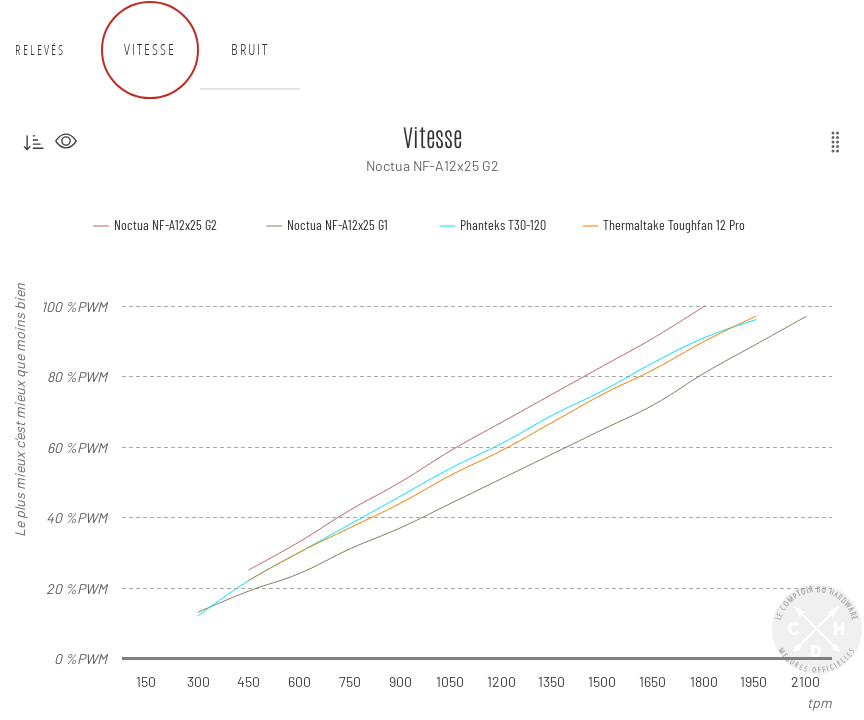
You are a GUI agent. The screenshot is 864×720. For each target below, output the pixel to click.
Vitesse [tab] (150, 49)
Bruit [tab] (250, 49)
